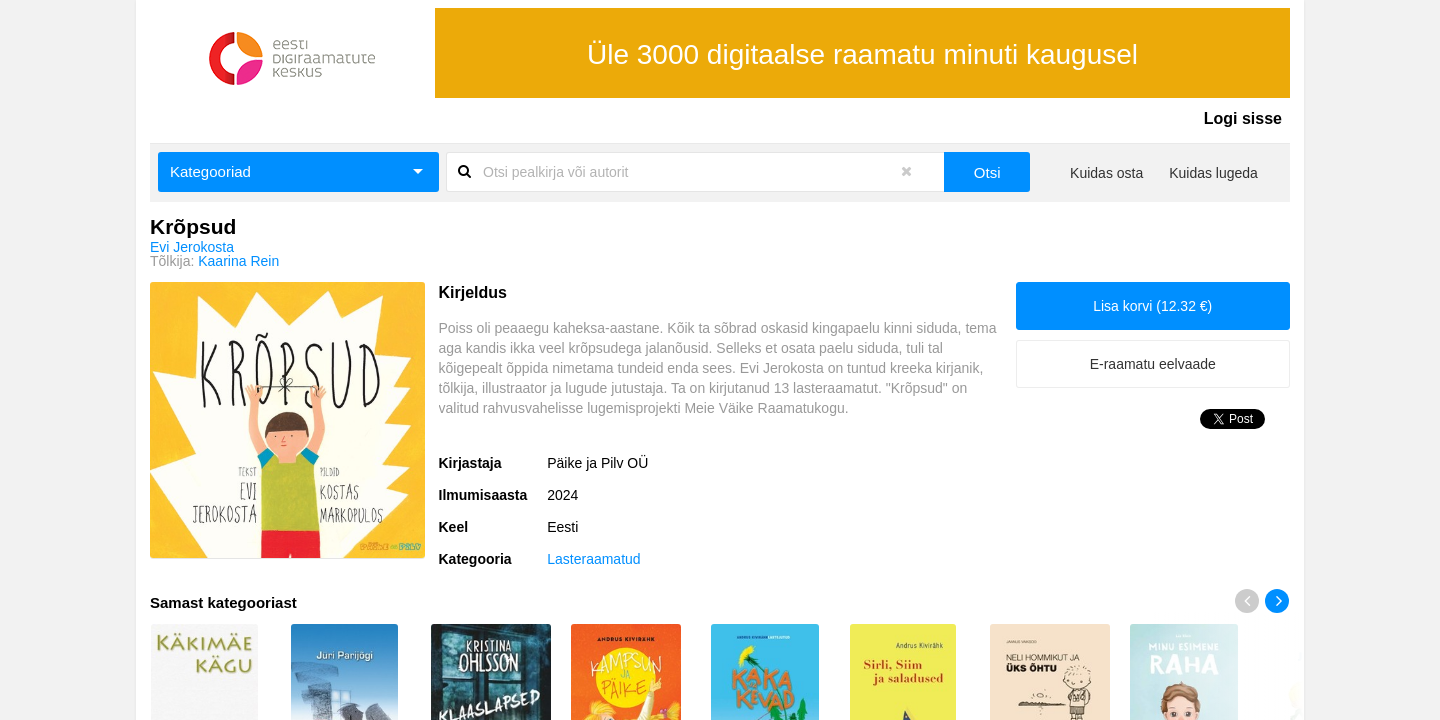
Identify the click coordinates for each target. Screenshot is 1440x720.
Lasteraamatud (593, 559)
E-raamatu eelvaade (1153, 364)
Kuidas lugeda (1213, 173)
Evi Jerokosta (192, 247)
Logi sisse (1243, 118)
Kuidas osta (1106, 173)
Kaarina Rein (238, 261)
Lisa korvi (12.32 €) (1152, 306)
